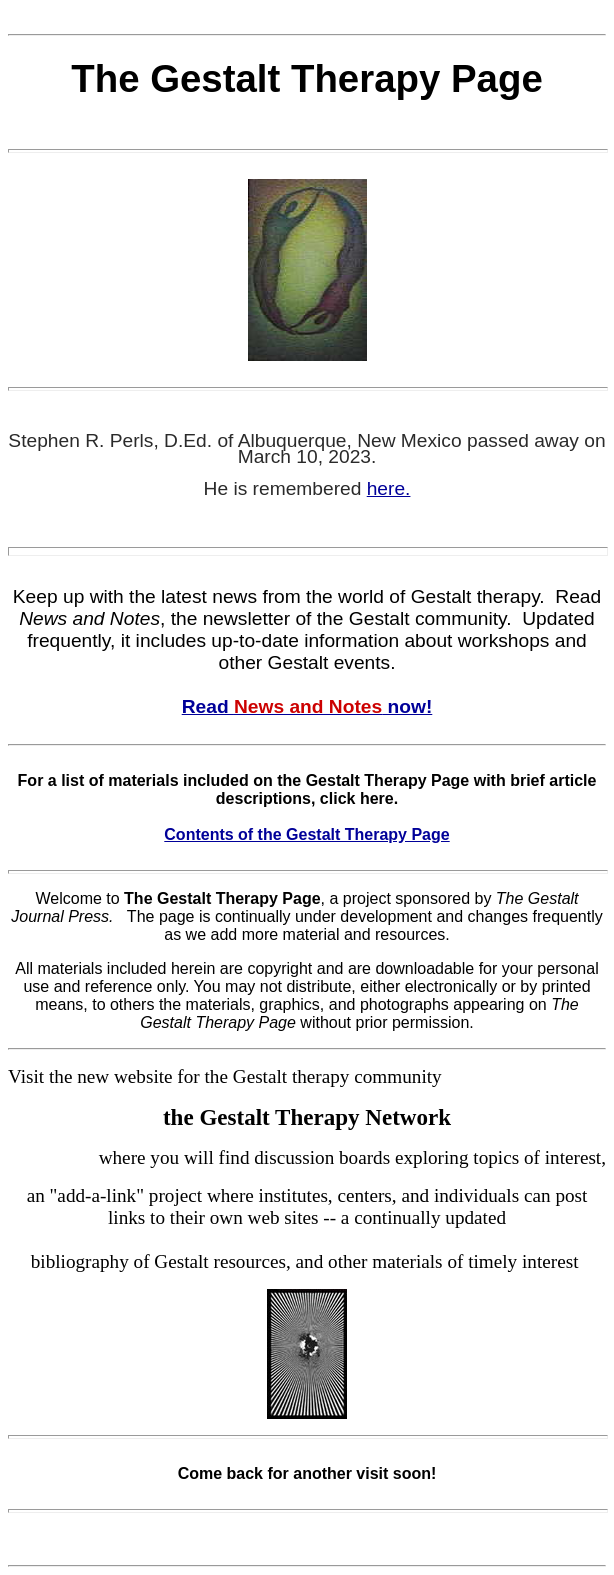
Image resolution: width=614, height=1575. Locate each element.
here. (389, 488)
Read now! (307, 706)
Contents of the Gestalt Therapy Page (306, 834)
